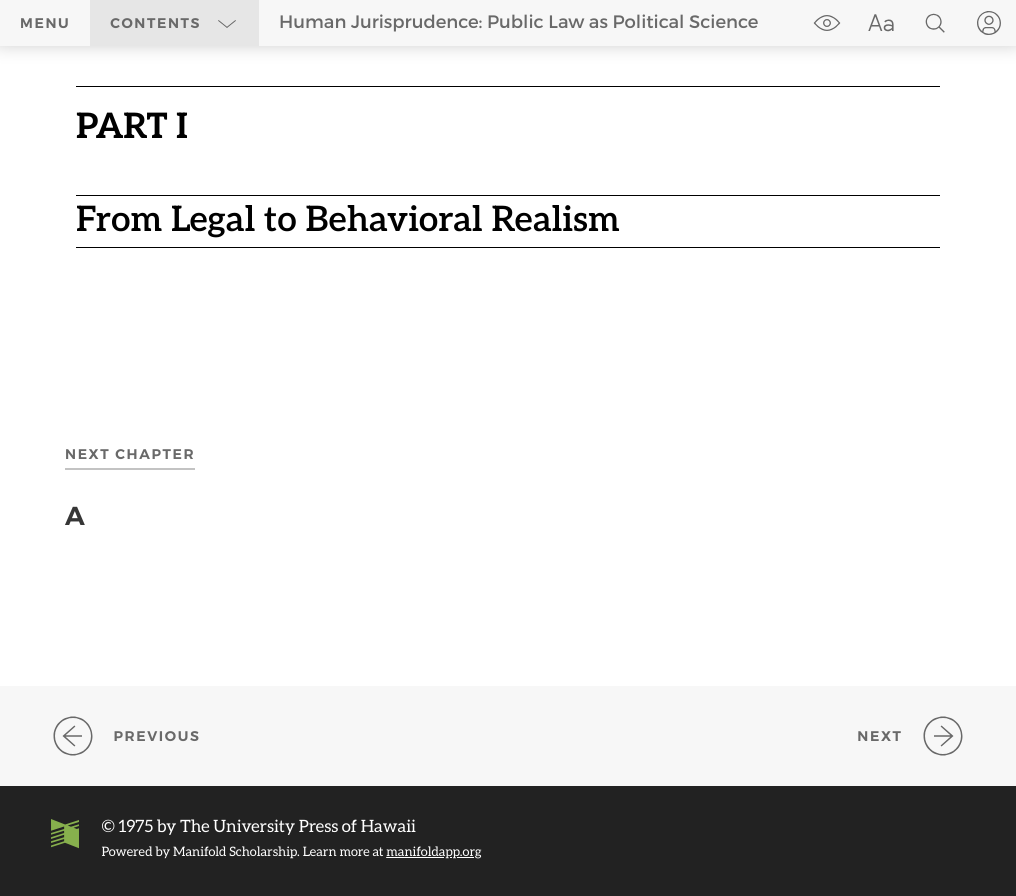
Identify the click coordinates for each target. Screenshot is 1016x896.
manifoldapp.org (433, 851)
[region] (508, 191)
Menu (45, 23)
